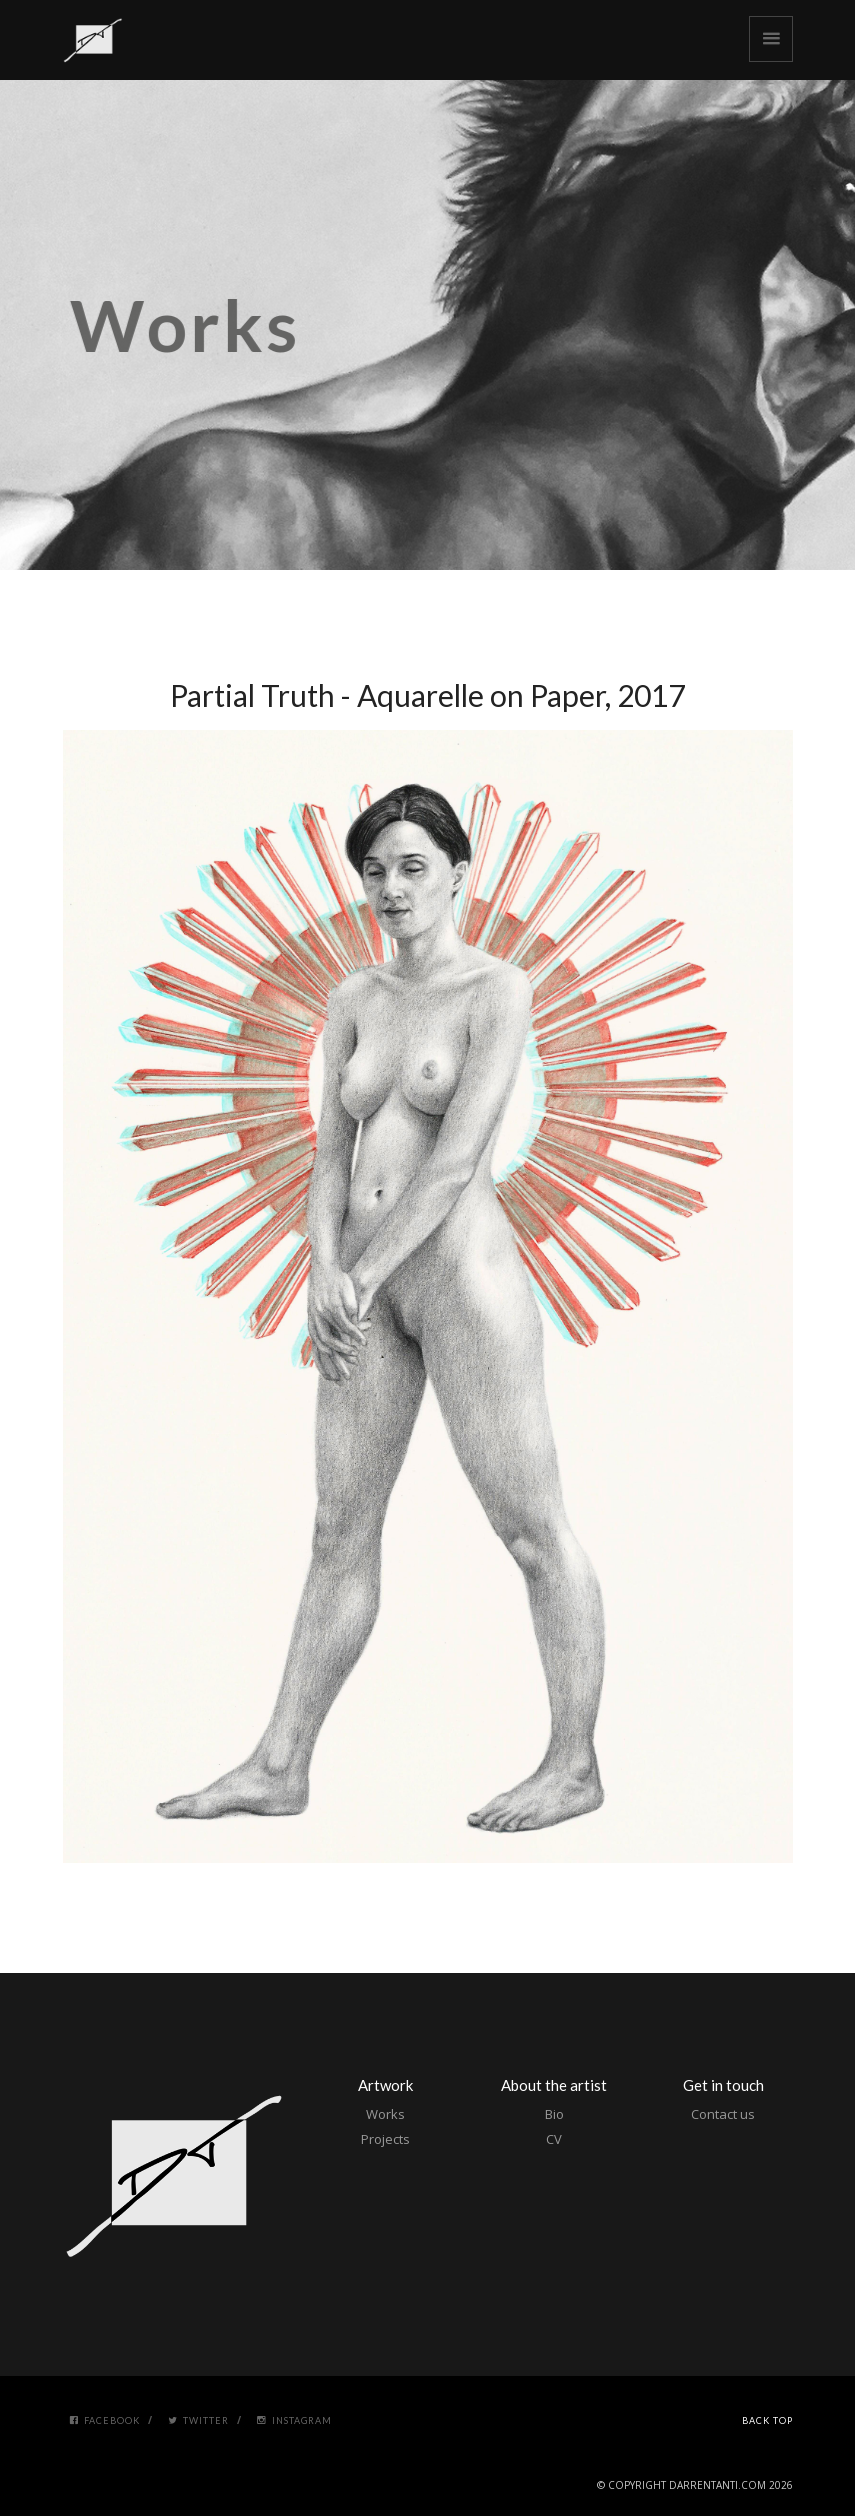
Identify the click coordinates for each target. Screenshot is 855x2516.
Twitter (198, 2420)
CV (554, 2139)
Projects (385, 2139)
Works (385, 2114)
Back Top (767, 2420)
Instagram (294, 2420)
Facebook (104, 2420)
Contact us (723, 2114)
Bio (554, 2114)
